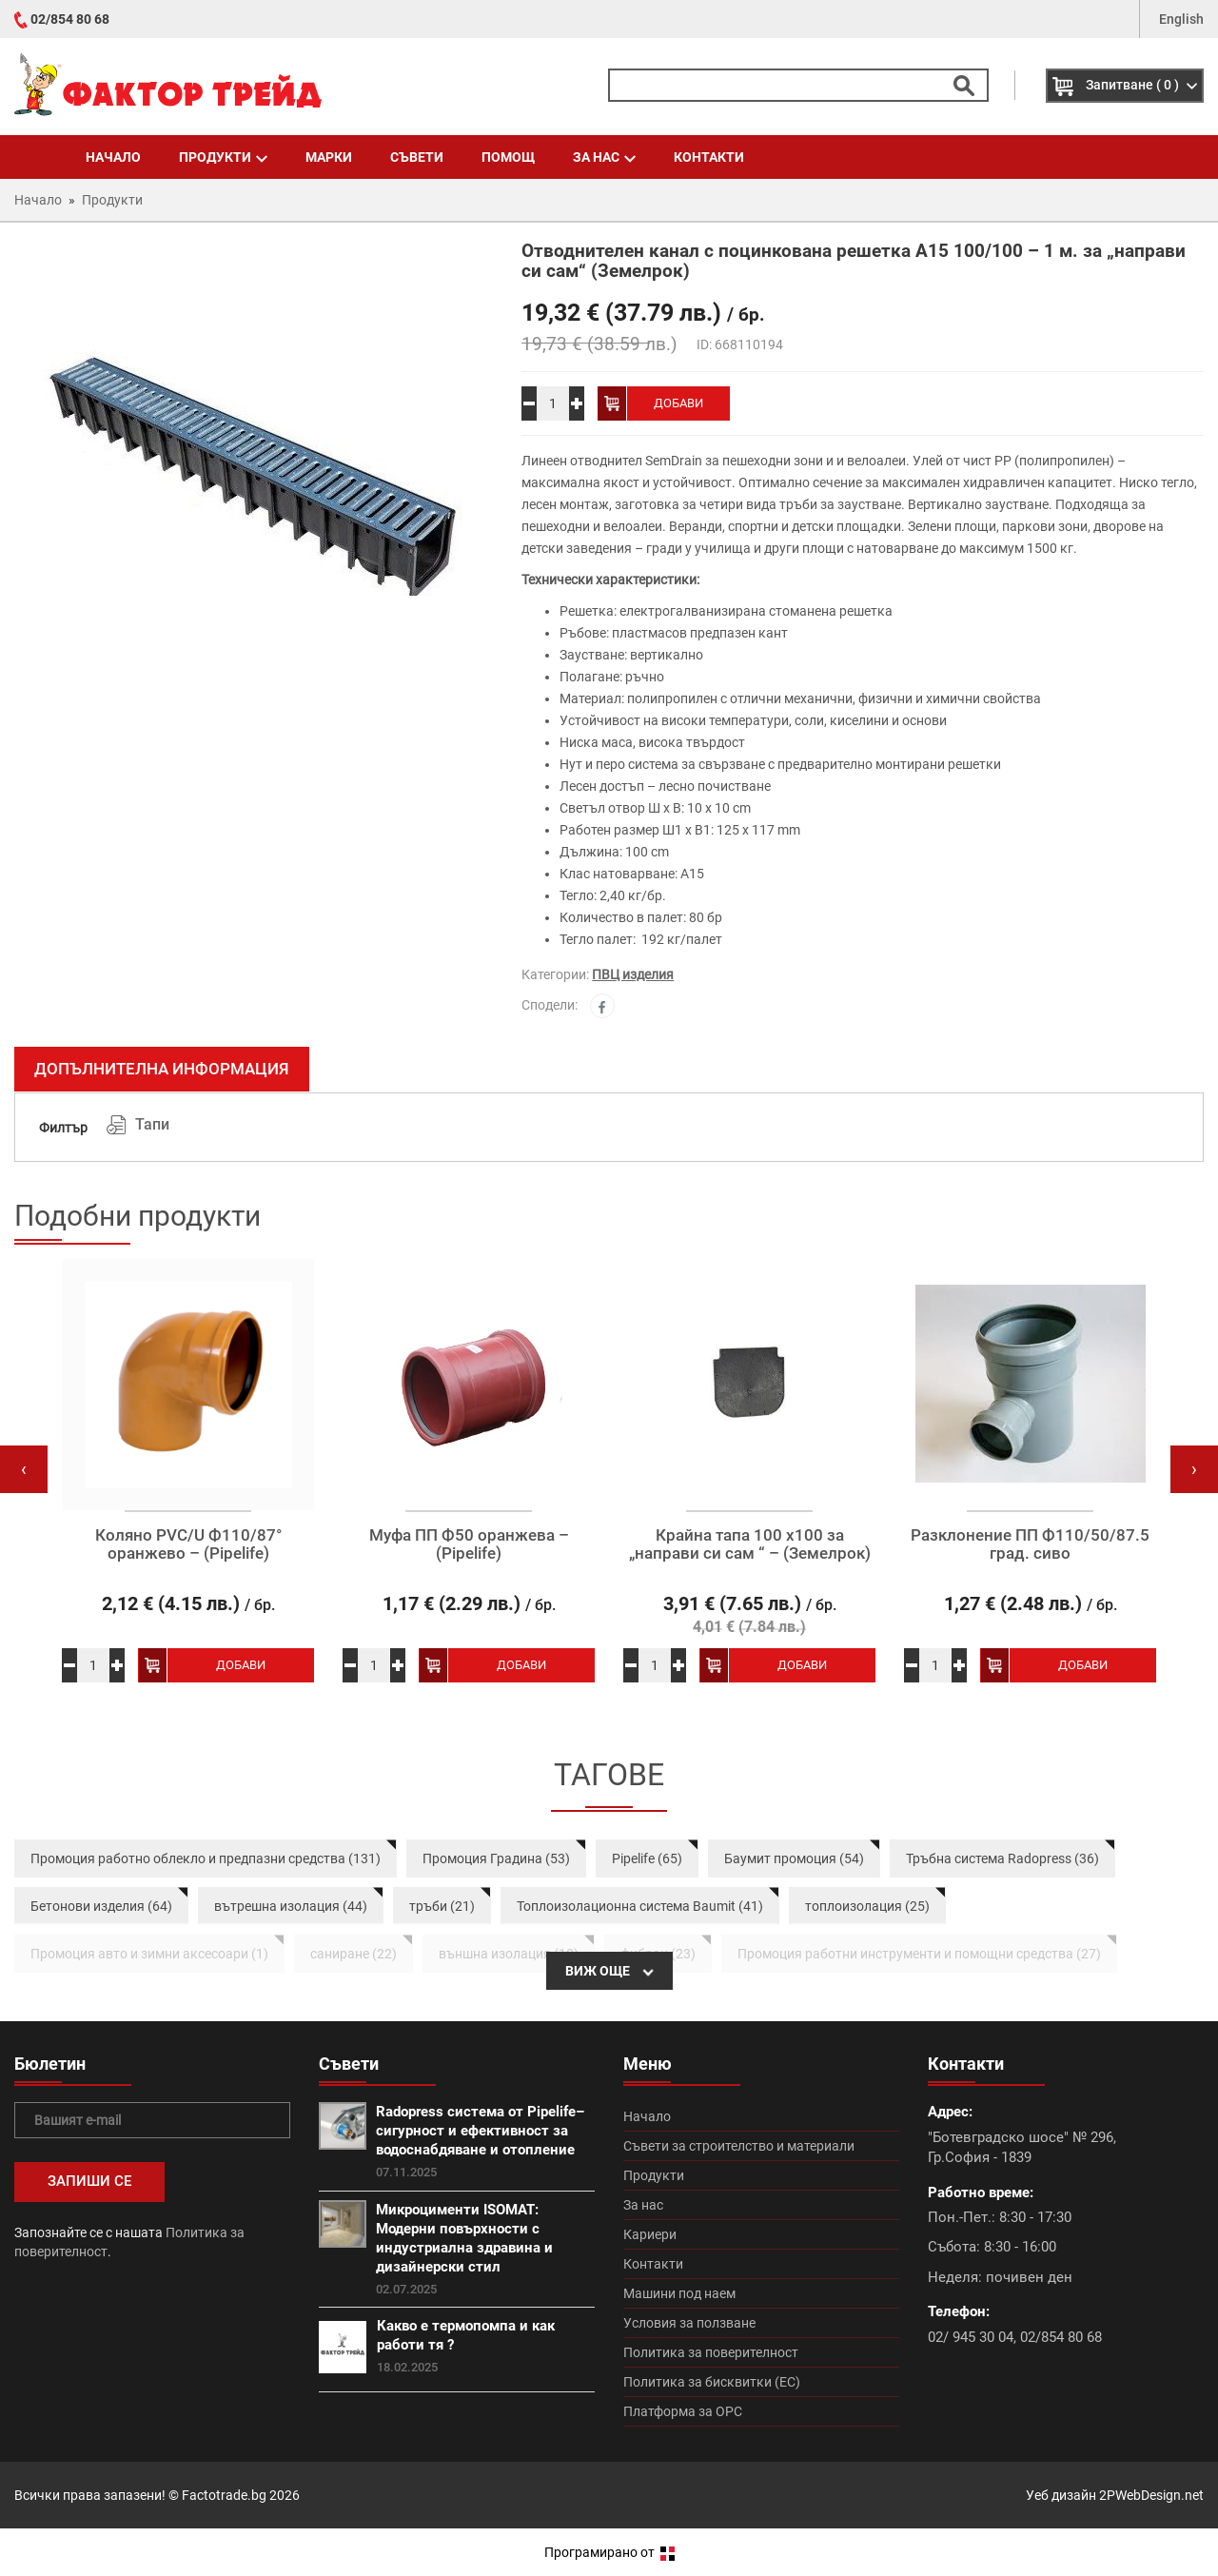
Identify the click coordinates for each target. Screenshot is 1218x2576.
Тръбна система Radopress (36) (1002, 1858)
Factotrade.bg (224, 2495)
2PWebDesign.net (1151, 2495)
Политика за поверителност (710, 2352)
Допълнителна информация (161, 1068)
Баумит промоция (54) (794, 1858)
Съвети (416, 157)
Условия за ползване (689, 2322)
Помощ (508, 157)
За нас (604, 157)
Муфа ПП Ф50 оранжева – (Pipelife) (469, 1544)
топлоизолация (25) (867, 1906)
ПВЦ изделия (633, 974)
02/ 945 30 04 (970, 2337)
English (1181, 19)
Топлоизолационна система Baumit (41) (640, 1906)
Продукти (223, 157)
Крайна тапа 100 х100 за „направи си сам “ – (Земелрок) (750, 1544)
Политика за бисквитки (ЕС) (711, 2381)
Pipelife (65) (647, 1858)
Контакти (709, 157)
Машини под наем (679, 2293)
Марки (328, 157)
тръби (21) (442, 1906)
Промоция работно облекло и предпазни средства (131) (205, 1858)
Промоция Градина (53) (496, 1858)
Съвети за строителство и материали (739, 2145)
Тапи (152, 1124)
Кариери (650, 2234)
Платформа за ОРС (682, 2411)
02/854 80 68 (69, 19)
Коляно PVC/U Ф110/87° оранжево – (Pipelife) (188, 1544)
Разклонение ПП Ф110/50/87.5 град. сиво (1030, 1544)
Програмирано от (609, 2552)
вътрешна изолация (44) (290, 1906)
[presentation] (24, 1469)
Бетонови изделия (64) (101, 1906)
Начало (113, 157)
